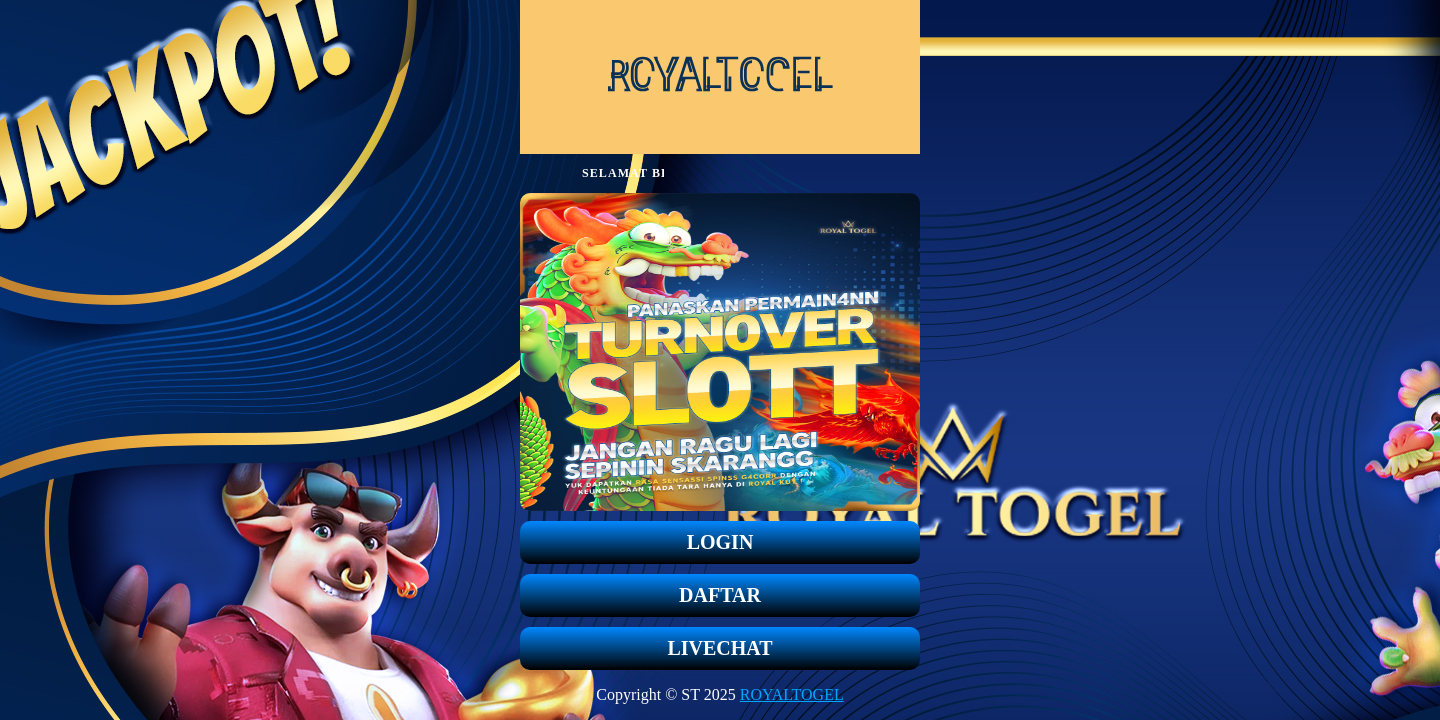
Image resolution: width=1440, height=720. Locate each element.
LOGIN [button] (720, 542)
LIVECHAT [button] (719, 648)
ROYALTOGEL (792, 694)
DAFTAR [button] (720, 595)
